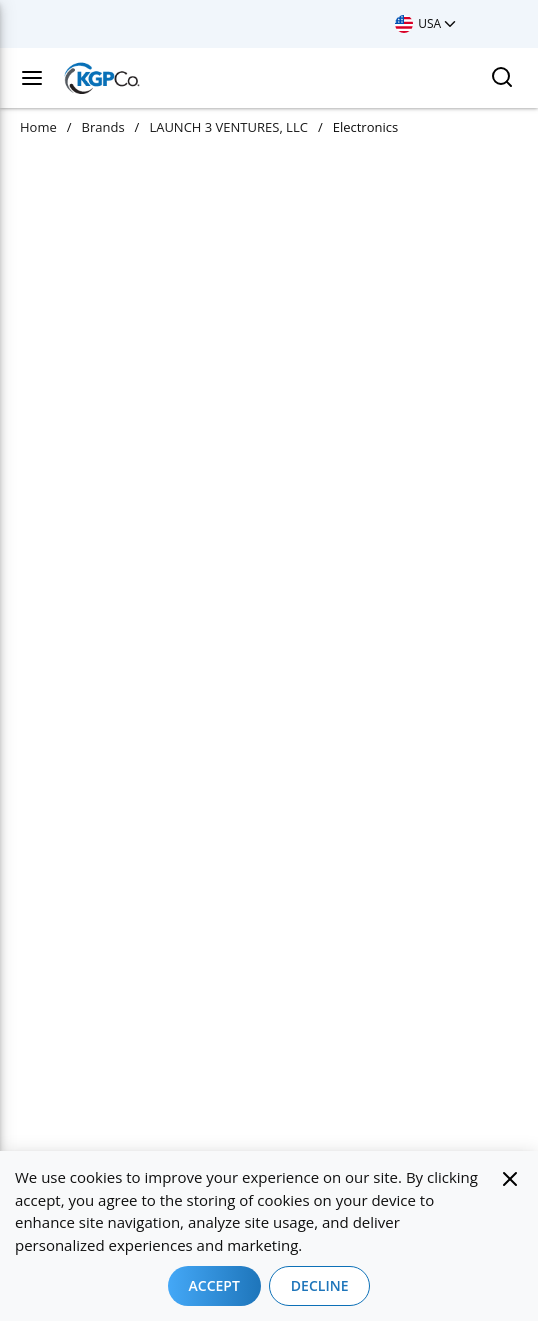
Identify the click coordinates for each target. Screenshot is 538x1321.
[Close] (510, 1179)
